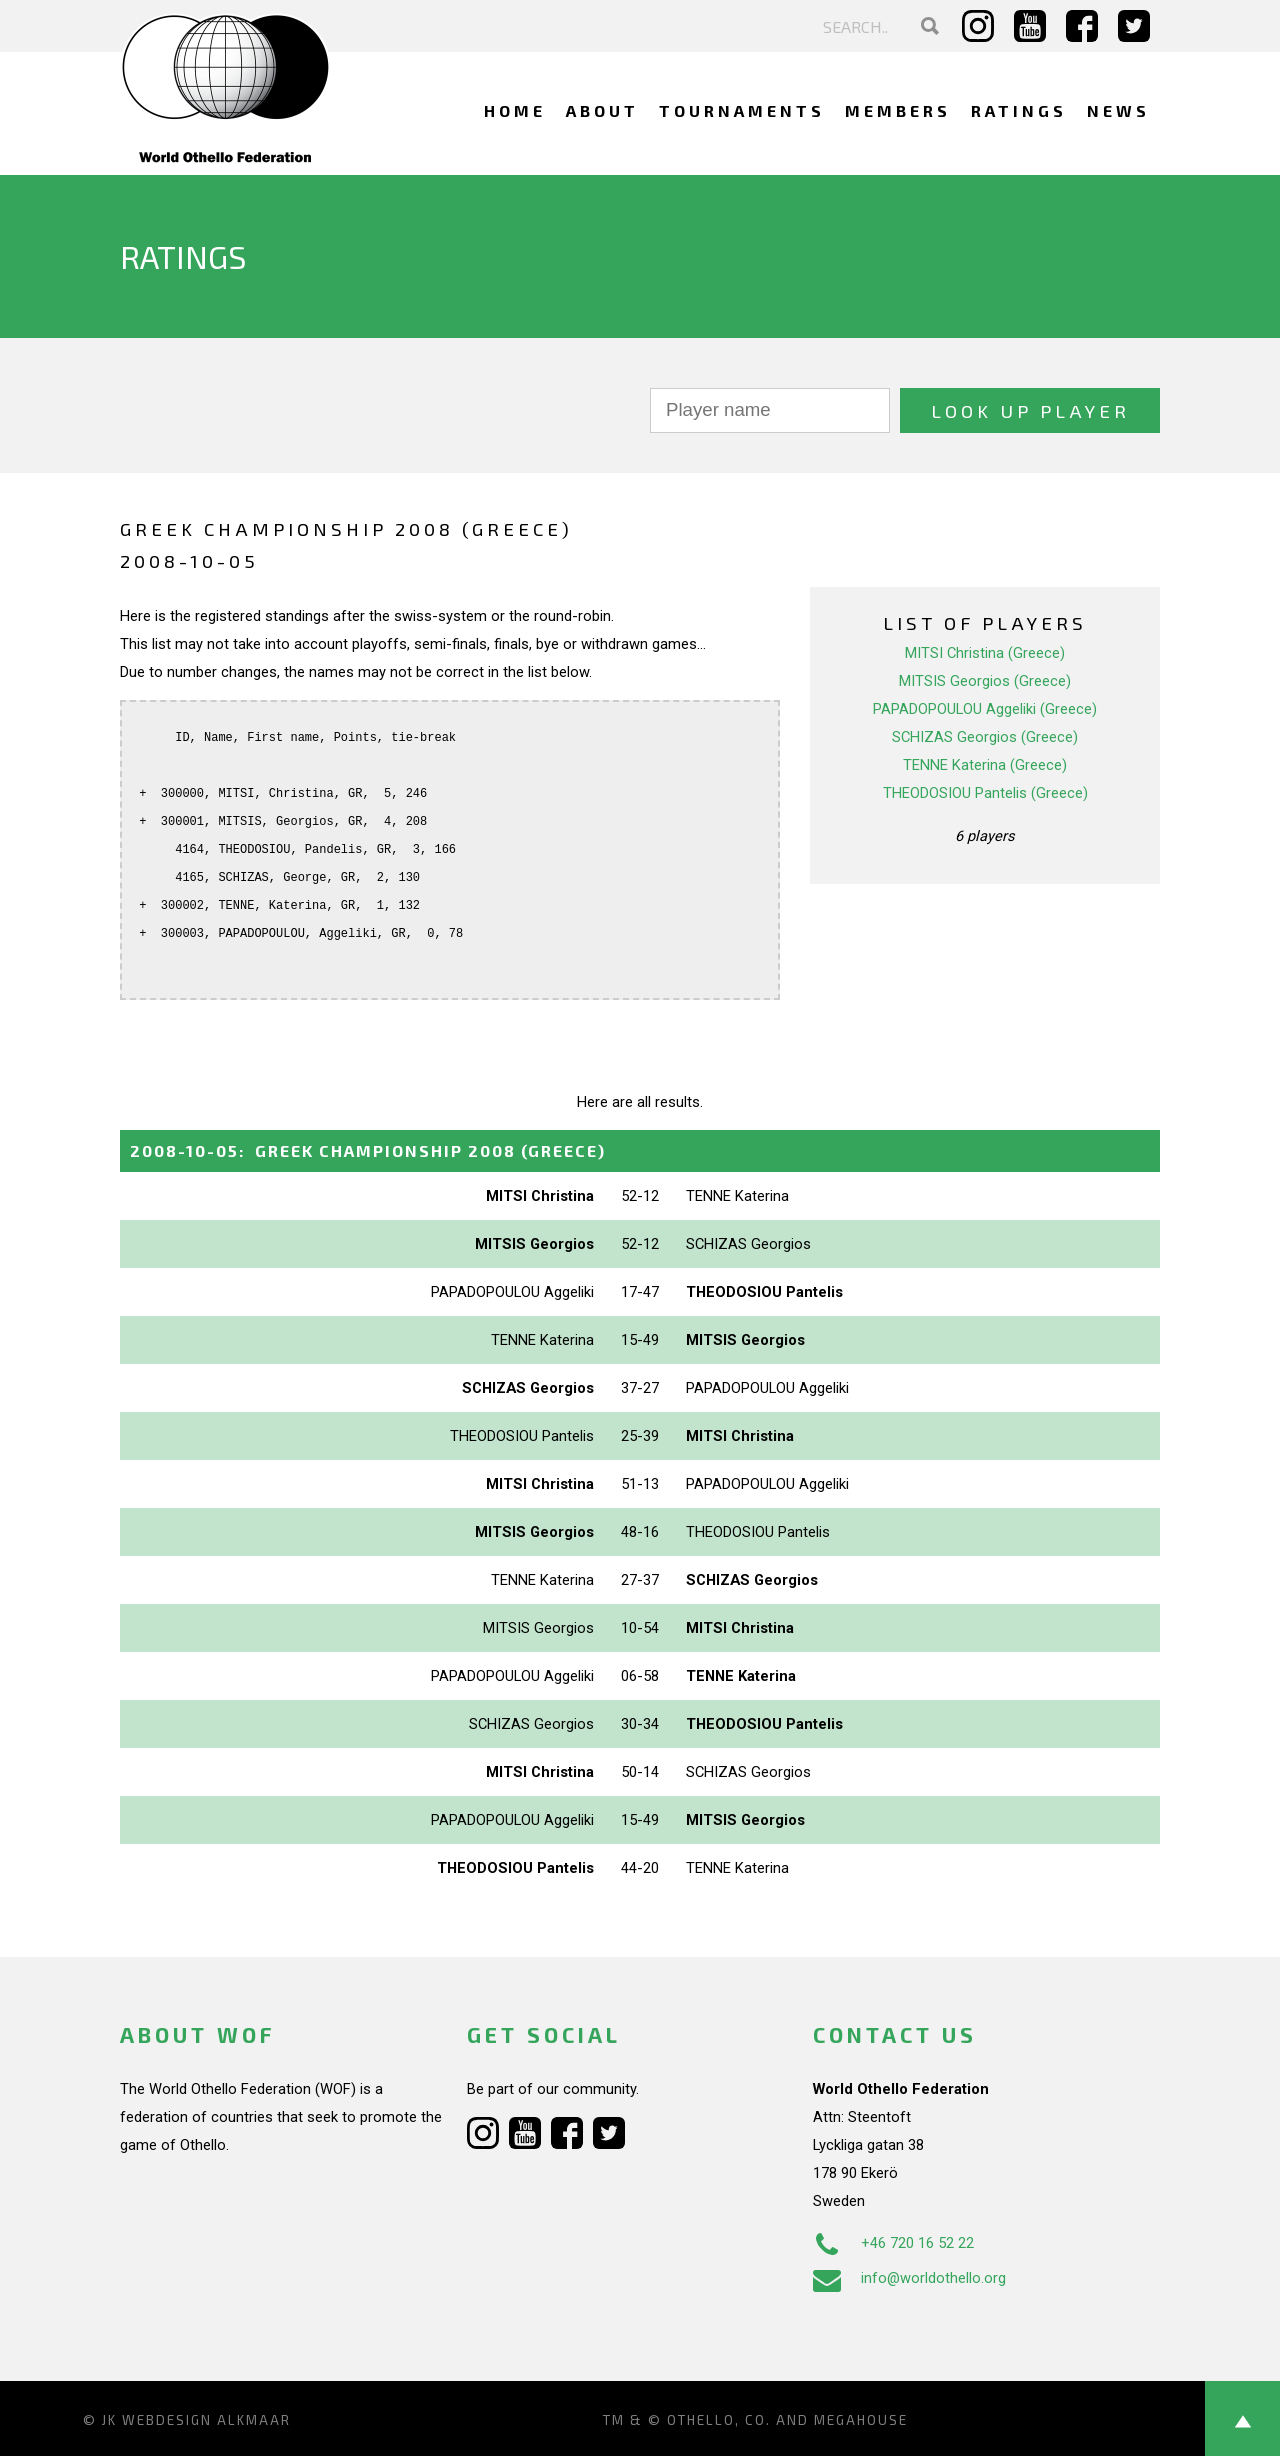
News (1118, 110)
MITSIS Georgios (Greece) (985, 681)
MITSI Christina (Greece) (985, 653)
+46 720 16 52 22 (893, 2243)
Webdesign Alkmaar (206, 2420)
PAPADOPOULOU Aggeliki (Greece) (985, 709)
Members (898, 110)
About (602, 110)
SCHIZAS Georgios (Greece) (985, 737)
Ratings (1019, 110)
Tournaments (742, 110)
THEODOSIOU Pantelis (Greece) (985, 793)
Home (515, 110)
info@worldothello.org (909, 2278)
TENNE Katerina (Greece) (985, 765)
